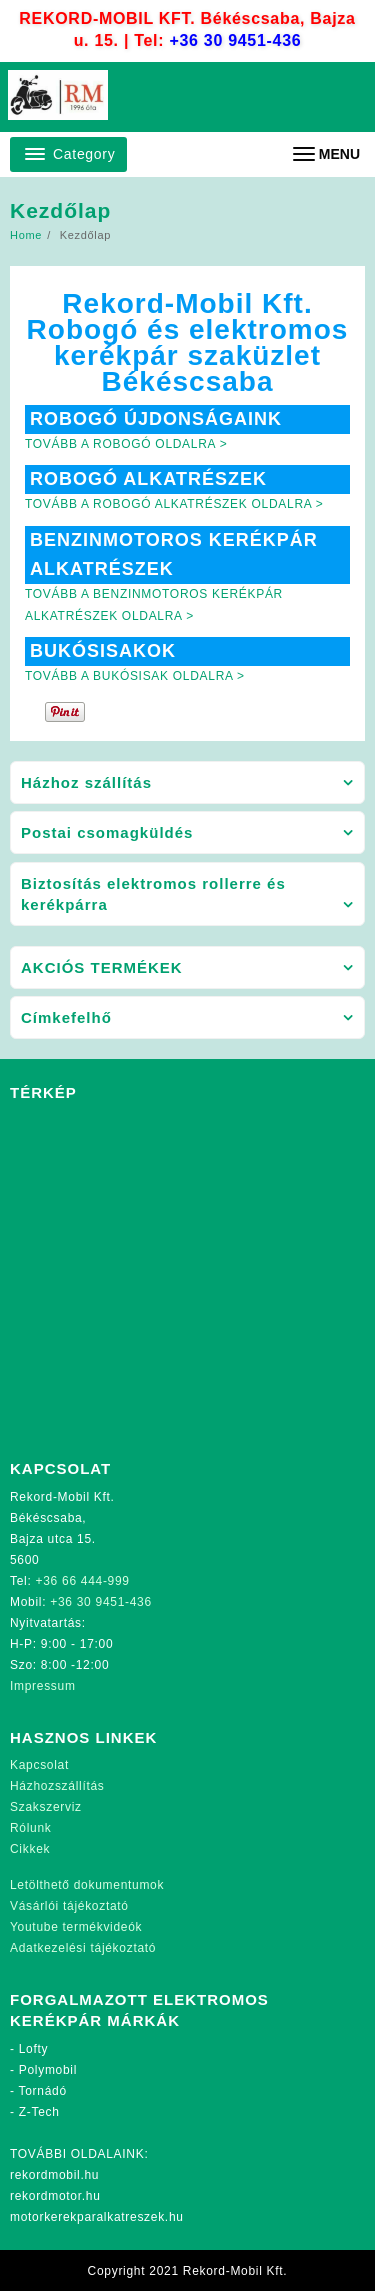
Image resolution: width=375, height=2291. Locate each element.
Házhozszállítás (57, 1786)
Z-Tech (39, 2112)
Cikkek (30, 1849)
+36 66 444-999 (83, 1581)
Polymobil (48, 2070)
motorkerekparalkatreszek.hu (97, 2217)
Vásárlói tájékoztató (69, 1906)
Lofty (34, 2049)
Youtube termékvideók (76, 1927)
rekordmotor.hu (55, 2196)
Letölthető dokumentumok (87, 1885)
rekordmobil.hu (54, 2175)
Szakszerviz (46, 1807)
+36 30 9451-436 (235, 40)
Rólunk (31, 1828)
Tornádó (43, 2091)
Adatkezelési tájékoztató (83, 1948)
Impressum (43, 1686)
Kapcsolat (39, 1765)
